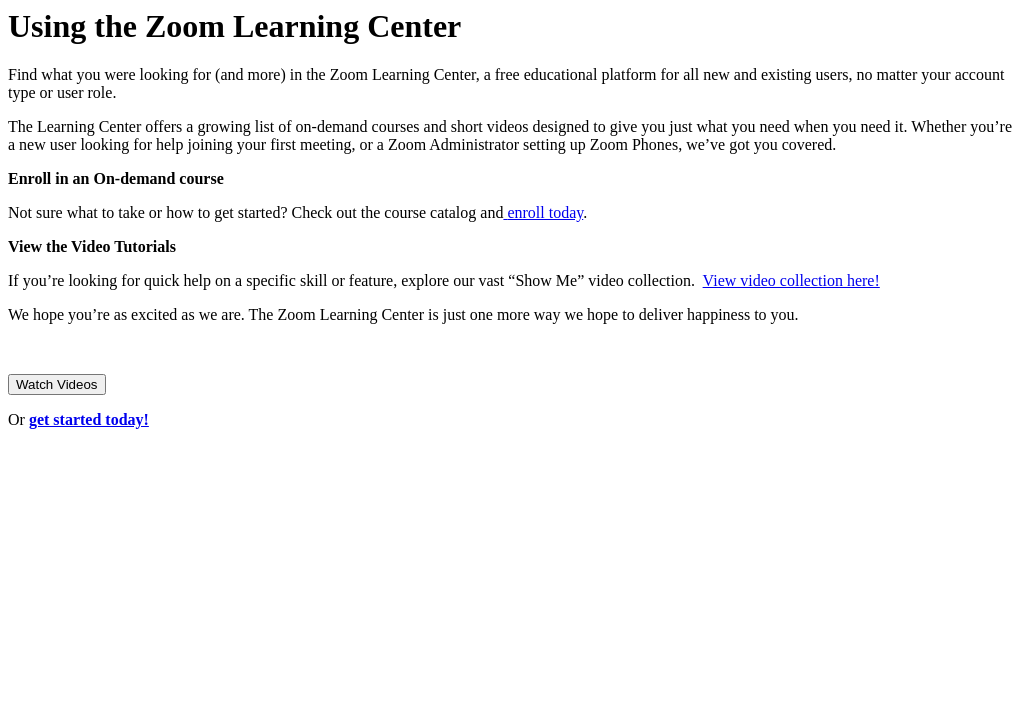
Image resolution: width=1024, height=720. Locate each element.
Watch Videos (57, 384)
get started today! (89, 419)
